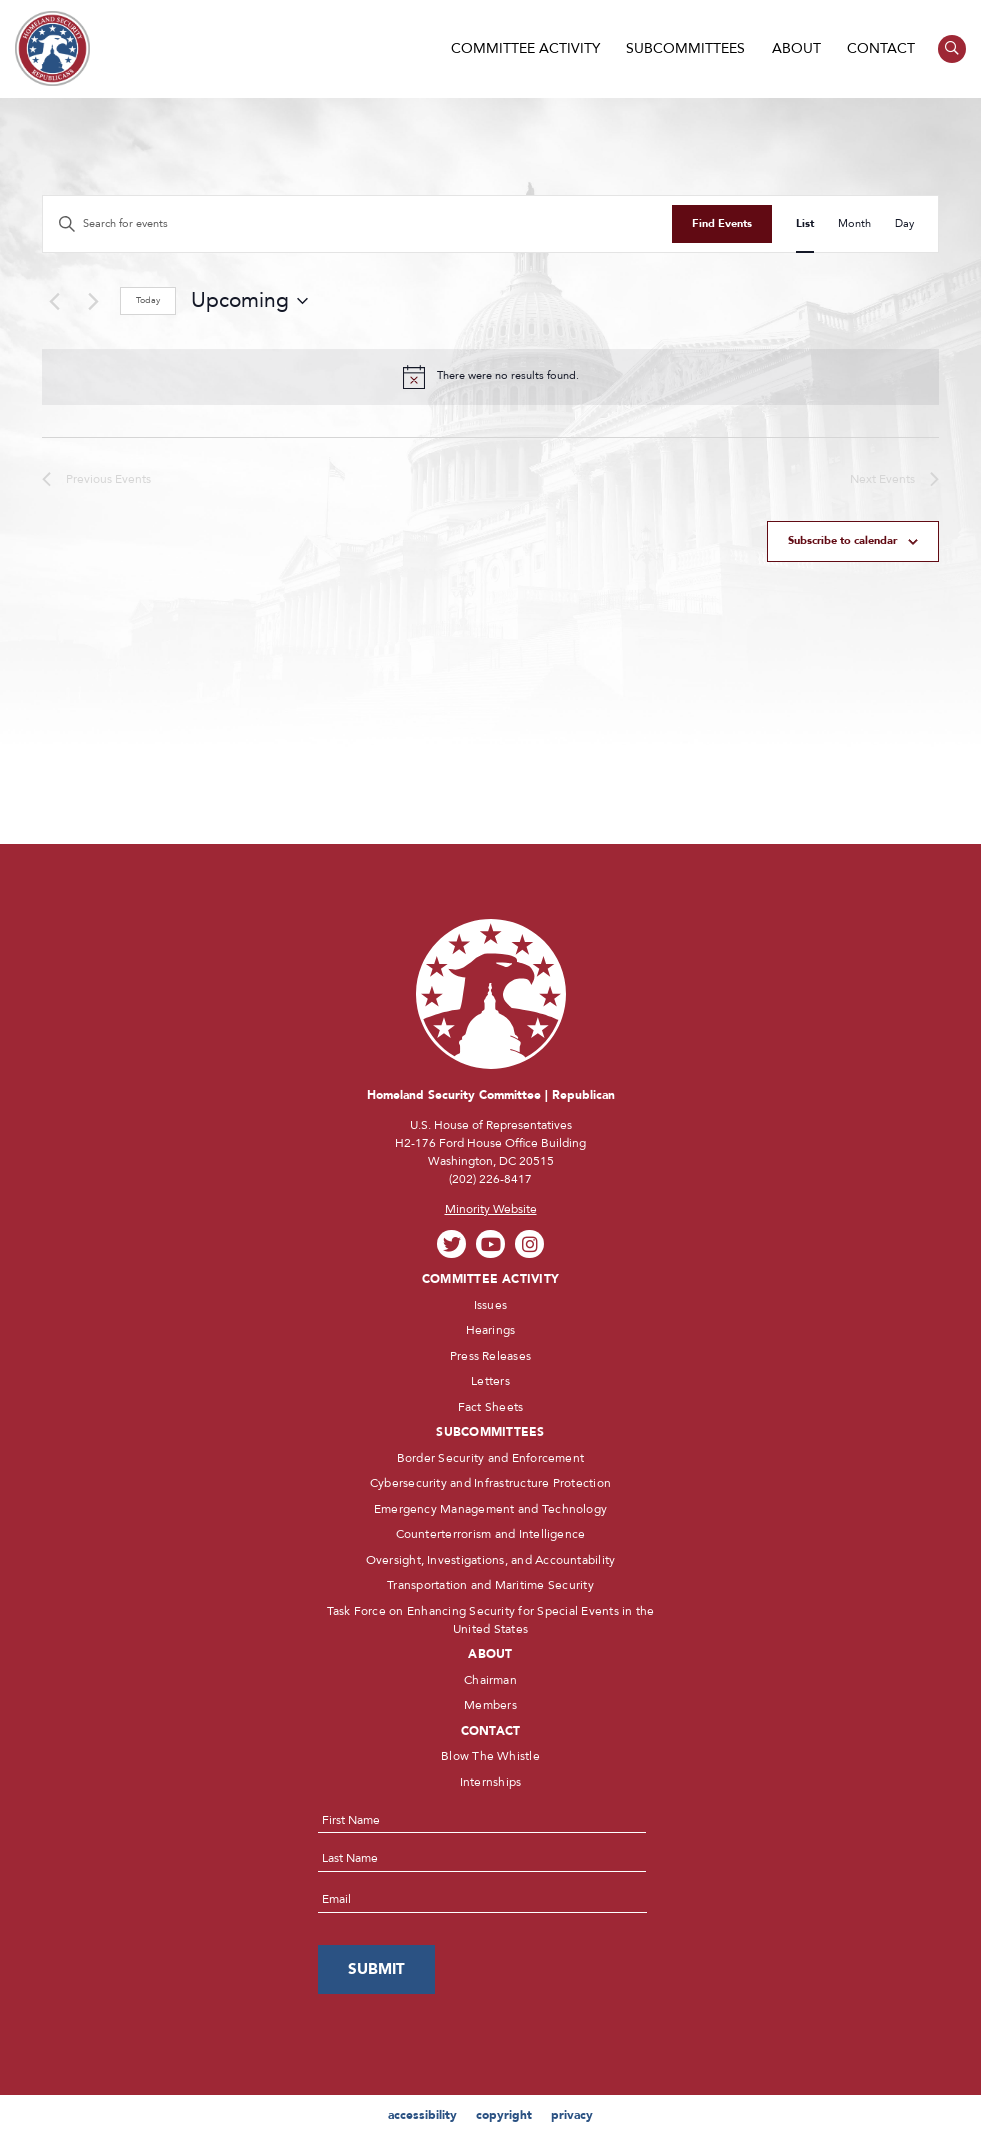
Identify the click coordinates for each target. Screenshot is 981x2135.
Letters (490, 1381)
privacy (572, 2115)
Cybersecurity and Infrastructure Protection (490, 1483)
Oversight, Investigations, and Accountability (491, 1560)
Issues (490, 1305)
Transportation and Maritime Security (490, 1585)
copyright (504, 2115)
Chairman (490, 1680)
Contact (881, 48)
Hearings (491, 1330)
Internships (491, 1782)
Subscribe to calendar (842, 540)
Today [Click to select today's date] (148, 300)
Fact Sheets (491, 1407)
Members (490, 1705)
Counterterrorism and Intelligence (491, 1534)
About (796, 48)
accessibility (422, 2115)
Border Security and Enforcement (490, 1458)
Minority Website (491, 1209)
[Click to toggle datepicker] (249, 301)
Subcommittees (685, 48)
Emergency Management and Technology (490, 1509)
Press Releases (490, 1356)
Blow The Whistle (490, 1756)
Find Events (722, 223)
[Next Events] (93, 301)
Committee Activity (525, 48)
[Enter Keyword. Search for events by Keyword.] (357, 224)
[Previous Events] (54, 301)
